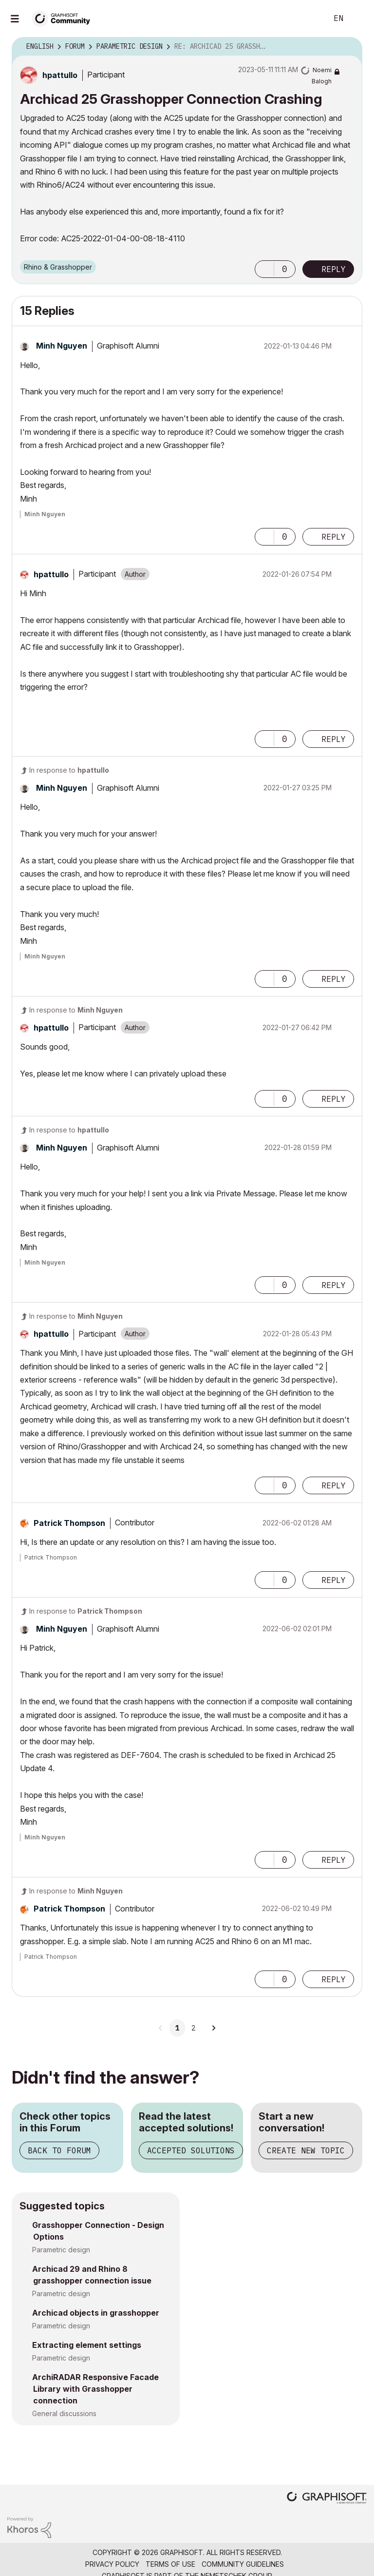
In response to (69, 770)
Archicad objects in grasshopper (95, 2313)
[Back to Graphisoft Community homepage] (64, 18)
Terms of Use (170, 2564)
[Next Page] (213, 2028)
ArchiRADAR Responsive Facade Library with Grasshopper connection (95, 2388)
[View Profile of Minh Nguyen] (61, 346)
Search (309, 18)
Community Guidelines (243, 2564)
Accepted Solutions (191, 2150)
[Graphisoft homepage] (327, 2498)
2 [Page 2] (193, 2028)
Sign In (358, 18)
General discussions (64, 2413)
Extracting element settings (86, 2345)
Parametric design (61, 2249)
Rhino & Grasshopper (58, 267)
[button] (264, 269)
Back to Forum (59, 2150)
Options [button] (348, 47)
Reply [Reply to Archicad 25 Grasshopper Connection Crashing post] (333, 269)
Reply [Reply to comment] (333, 537)
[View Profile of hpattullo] (59, 75)
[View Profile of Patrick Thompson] (69, 1523)
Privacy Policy (112, 2564)
